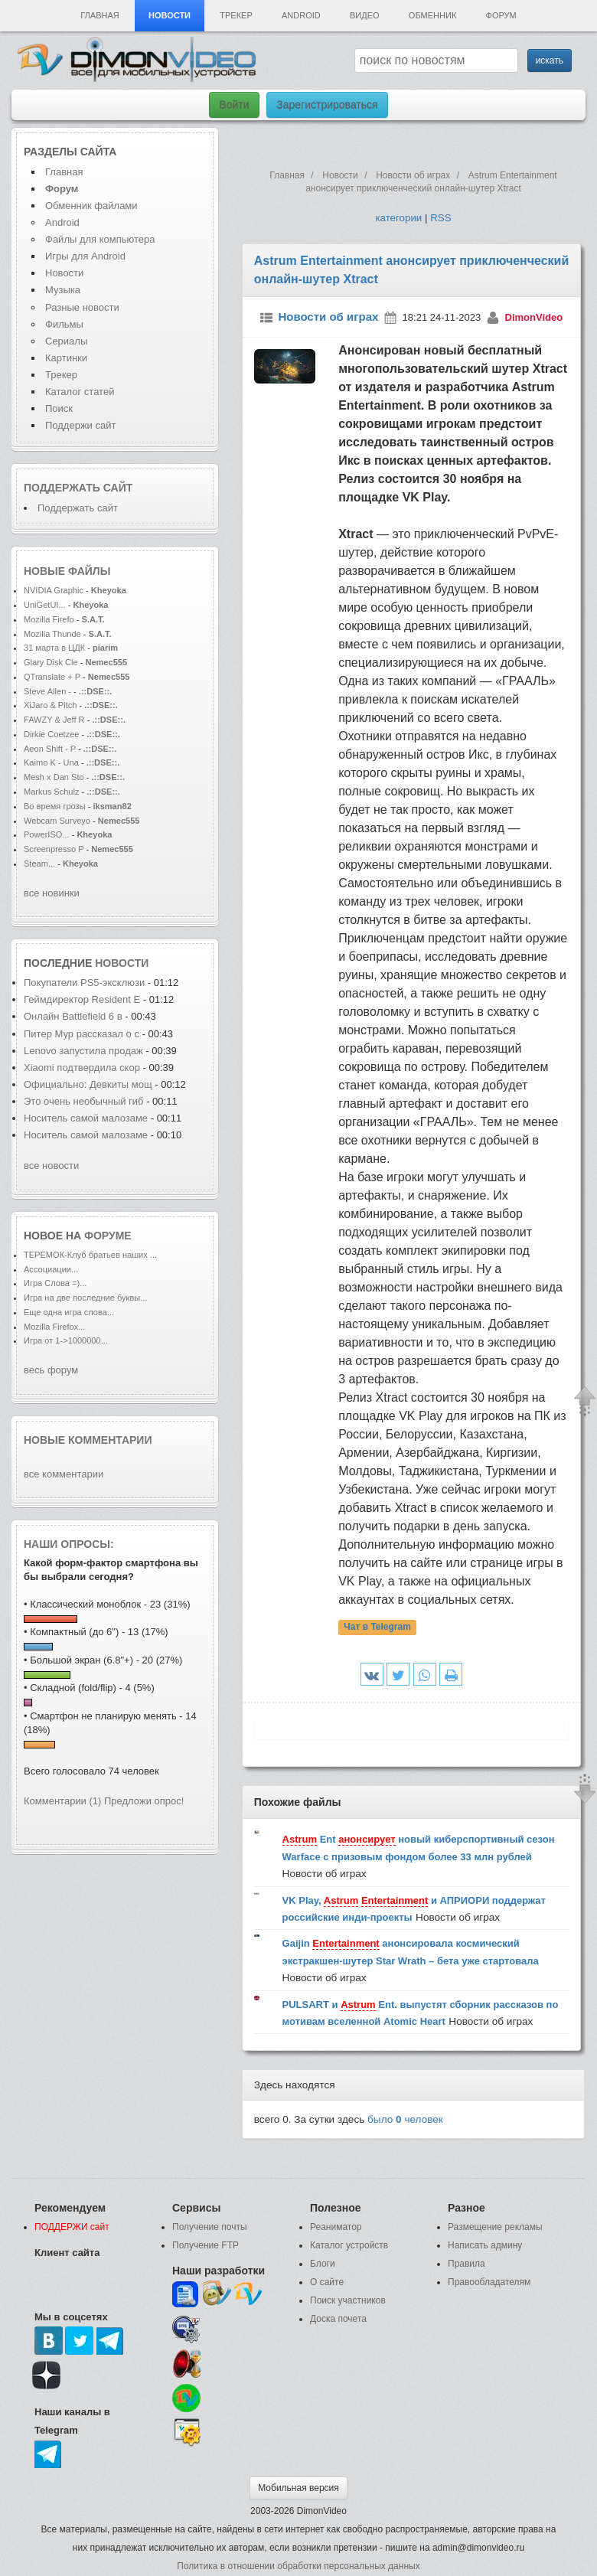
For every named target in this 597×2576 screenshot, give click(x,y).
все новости (51, 1165)
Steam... (39, 863)
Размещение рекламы (495, 2227)
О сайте (327, 2282)
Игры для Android (85, 256)
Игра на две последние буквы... (85, 1297)
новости (121, 963)
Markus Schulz (53, 791)
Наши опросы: (69, 1544)
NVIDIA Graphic (53, 590)
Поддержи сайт (80, 425)
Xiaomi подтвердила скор (82, 1067)
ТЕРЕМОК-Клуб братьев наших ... (90, 1254)
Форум (501, 15)
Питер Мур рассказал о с (81, 1034)
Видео (365, 15)
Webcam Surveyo (57, 820)
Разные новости (82, 307)
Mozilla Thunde (52, 633)
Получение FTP (205, 2245)
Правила (466, 2263)
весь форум (51, 1370)
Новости (169, 15)
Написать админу (485, 2245)
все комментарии (63, 1474)
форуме (108, 1235)
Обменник (432, 15)
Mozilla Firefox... (54, 1326)
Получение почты (209, 2227)
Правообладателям (489, 2282)
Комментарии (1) (62, 1801)
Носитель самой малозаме (86, 1118)
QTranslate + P (52, 676)
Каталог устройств (349, 2245)
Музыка (62, 289)
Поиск (59, 408)
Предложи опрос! (144, 1801)
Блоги (322, 2263)
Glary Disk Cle (51, 662)
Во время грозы (55, 806)
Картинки (66, 358)
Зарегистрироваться (326, 105)
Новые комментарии (88, 1440)
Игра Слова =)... (55, 1283)
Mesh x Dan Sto (54, 777)
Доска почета (338, 2318)
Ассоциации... (51, 1269)
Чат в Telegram (377, 1626)
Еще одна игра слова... (69, 1312)
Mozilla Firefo (49, 619)
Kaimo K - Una (52, 762)
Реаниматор (336, 2227)
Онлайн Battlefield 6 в (74, 1016)
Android (301, 15)
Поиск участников (348, 2300)
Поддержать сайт (78, 488)
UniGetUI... (45, 604)
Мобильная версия (298, 2488)
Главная (99, 15)
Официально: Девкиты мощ (88, 1084)
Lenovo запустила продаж (83, 1050)
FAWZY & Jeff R (54, 719)
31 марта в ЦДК (54, 647)
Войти (234, 105)
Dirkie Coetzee (51, 734)
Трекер (236, 15)
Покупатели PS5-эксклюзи (84, 982)
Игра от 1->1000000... (66, 1340)
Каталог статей (79, 391)
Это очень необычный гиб (84, 1101)
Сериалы (66, 341)
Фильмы (64, 324)
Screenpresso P (53, 849)
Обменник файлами (91, 205)
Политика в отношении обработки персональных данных (298, 2566)
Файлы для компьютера (100, 239)
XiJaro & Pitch (50, 705)
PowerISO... (47, 834)
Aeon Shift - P (50, 748)
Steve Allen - (48, 691)
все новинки (52, 893)
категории (398, 218)
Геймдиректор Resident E (82, 999)
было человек (405, 2119)
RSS (440, 218)
